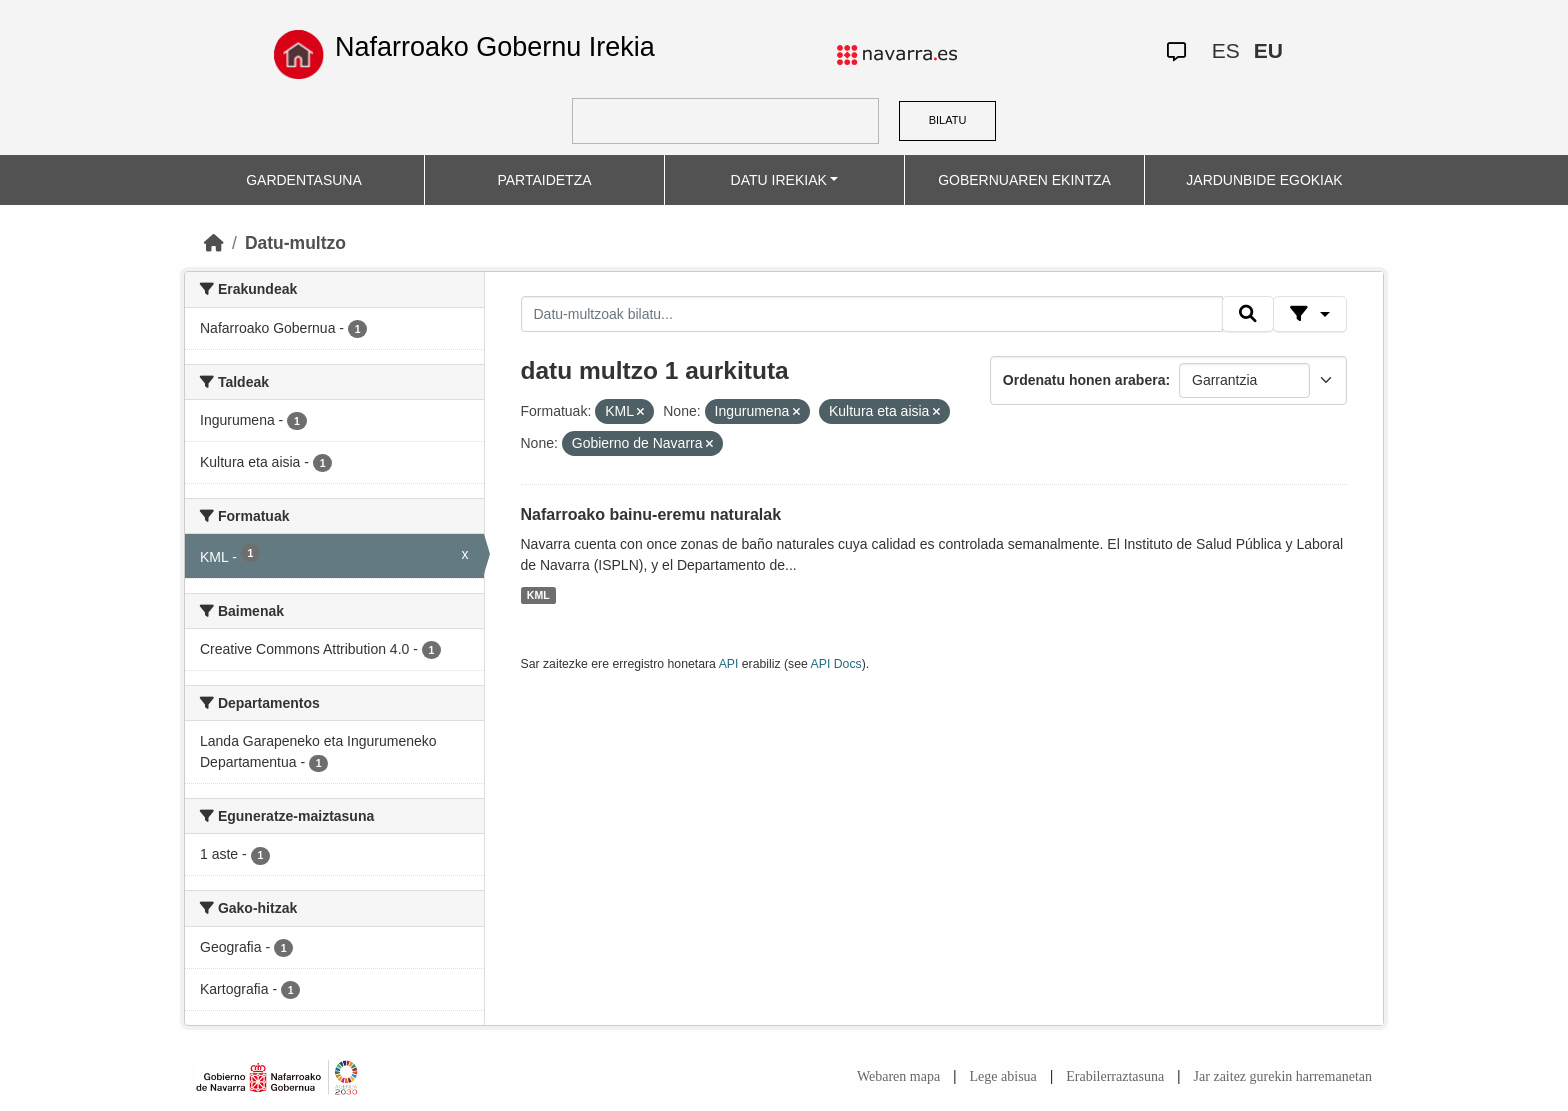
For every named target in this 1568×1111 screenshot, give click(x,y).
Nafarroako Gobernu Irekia (495, 47)
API (729, 664)
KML (538, 595)
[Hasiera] (214, 243)
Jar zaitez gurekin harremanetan (1283, 1076)
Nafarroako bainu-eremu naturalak (651, 514)
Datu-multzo (295, 243)
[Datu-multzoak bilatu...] (872, 314)
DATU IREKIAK (779, 180)
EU (1268, 50)
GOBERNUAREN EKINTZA (1024, 180)
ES (1226, 50)
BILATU (948, 120)
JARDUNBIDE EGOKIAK (1264, 180)
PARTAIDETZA (544, 180)
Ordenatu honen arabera (1084, 380)
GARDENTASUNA (304, 180)
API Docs (836, 664)
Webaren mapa (898, 1076)
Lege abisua (1003, 1076)
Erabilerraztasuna (1115, 1076)
